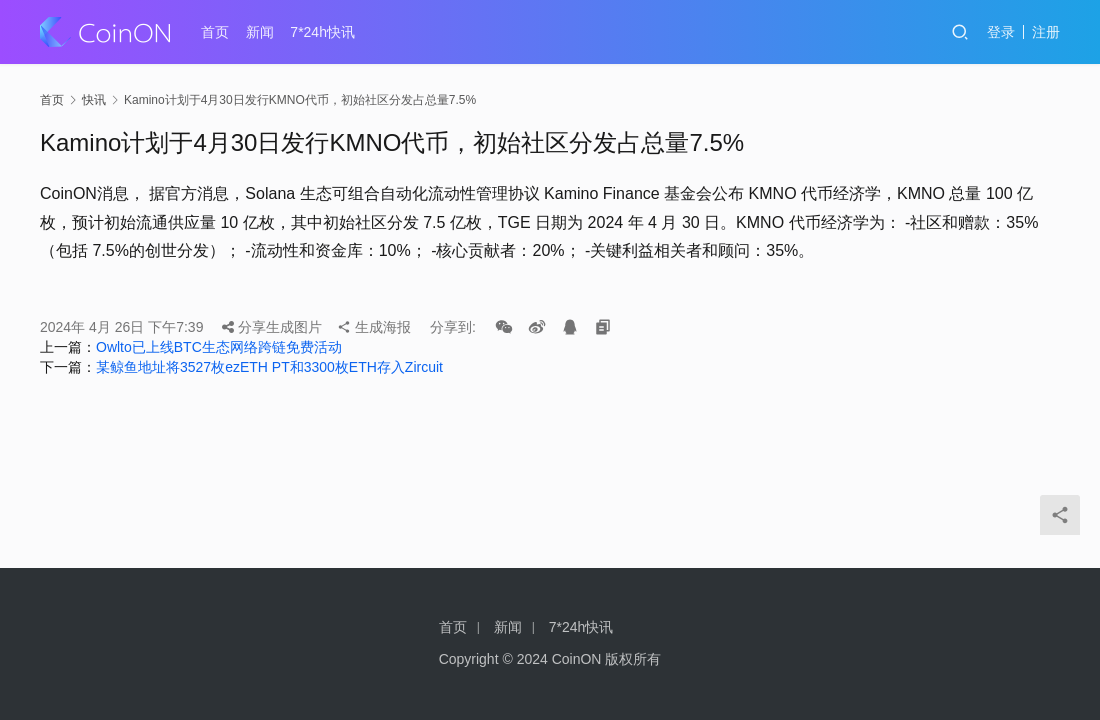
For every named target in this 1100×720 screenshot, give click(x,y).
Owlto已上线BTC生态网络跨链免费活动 (219, 347)
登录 (1001, 32)
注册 (1046, 32)
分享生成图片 (272, 327)
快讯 (94, 100)
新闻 (260, 32)
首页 (215, 32)
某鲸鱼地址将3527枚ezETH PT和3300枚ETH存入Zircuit (269, 367)
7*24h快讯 (322, 32)
